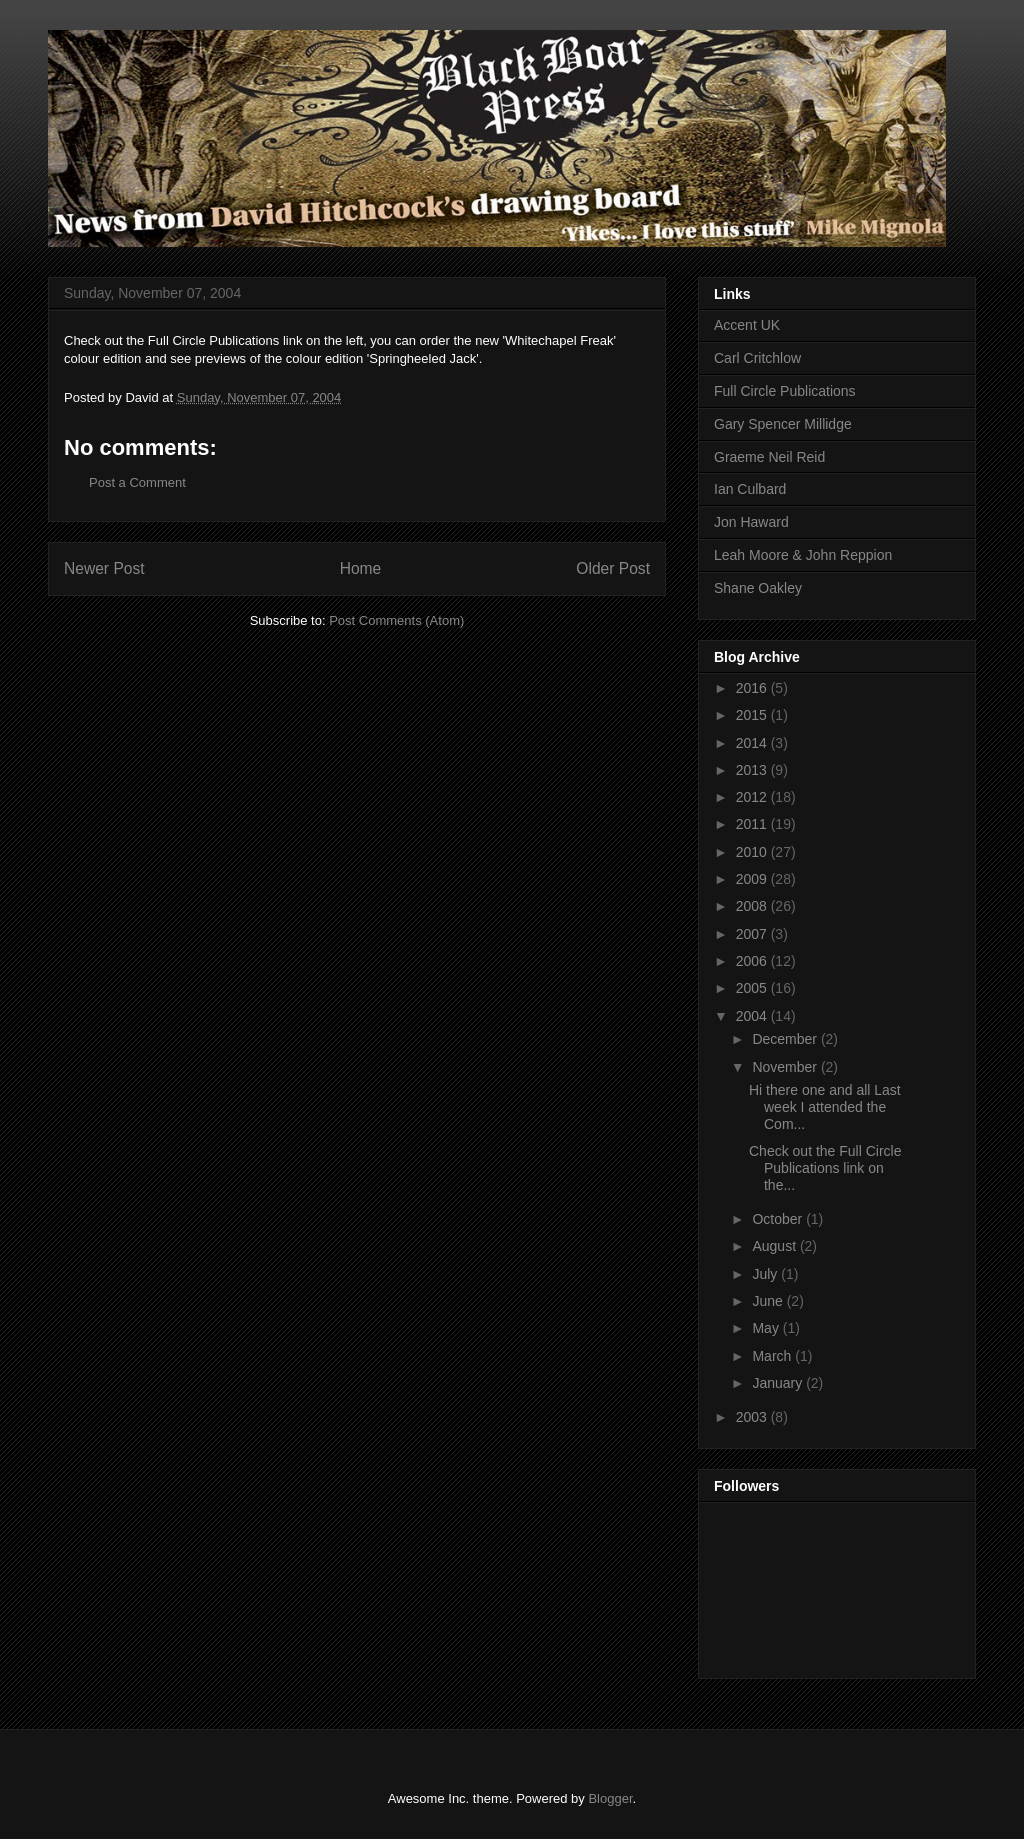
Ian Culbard (750, 489)
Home (361, 568)
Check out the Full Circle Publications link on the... (825, 1168)
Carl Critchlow (757, 358)
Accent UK (747, 325)
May (767, 1328)
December (786, 1039)
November (786, 1067)
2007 (753, 934)
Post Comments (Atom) (396, 620)
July (766, 1274)
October (779, 1219)
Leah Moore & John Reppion (803, 555)
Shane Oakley (758, 588)
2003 (753, 1417)
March (773, 1356)
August (775, 1246)
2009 (753, 879)
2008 (753, 906)
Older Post (613, 568)
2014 (753, 743)
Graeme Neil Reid (769, 457)
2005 (753, 988)
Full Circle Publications (785, 391)
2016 (753, 688)
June (769, 1301)
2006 (753, 961)
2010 (753, 852)
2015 (753, 715)
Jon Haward (751, 522)
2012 (753, 797)
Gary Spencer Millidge (783, 424)
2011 (753, 824)
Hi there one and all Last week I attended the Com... (825, 1107)
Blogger (610, 1798)
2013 (753, 770)
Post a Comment (137, 482)
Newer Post (104, 568)
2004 (753, 1016)
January (779, 1383)
